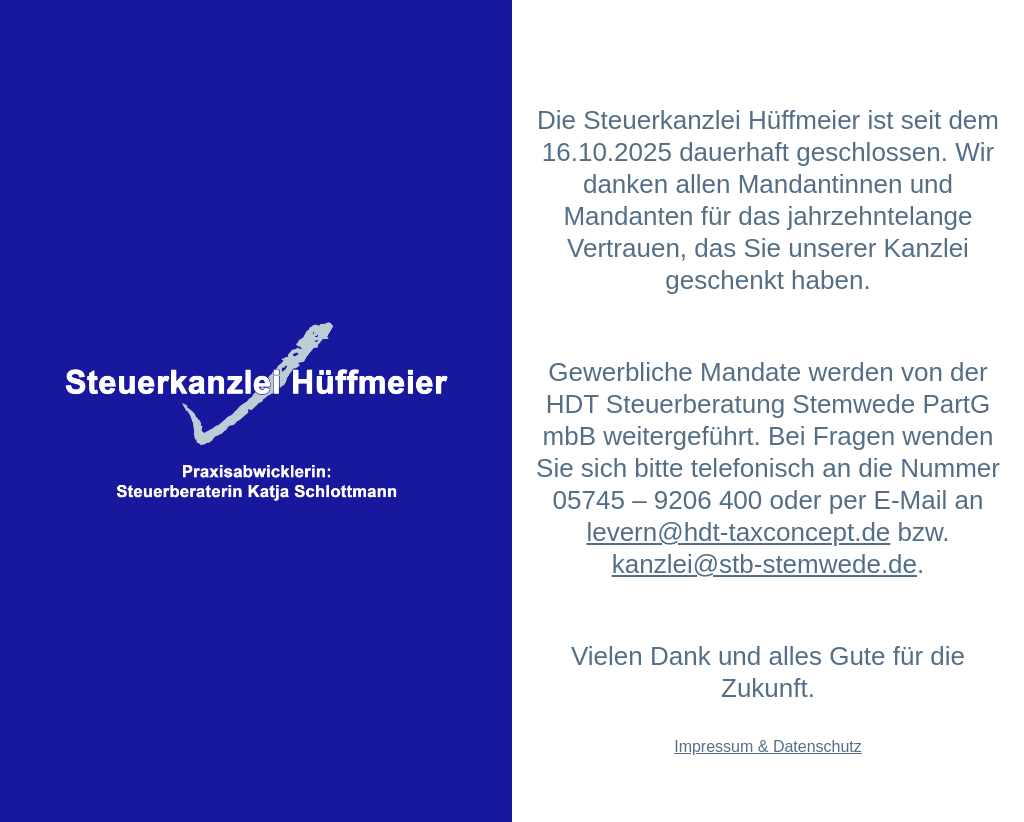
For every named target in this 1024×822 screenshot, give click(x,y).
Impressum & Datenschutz (768, 746)
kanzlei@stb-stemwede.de (764, 564)
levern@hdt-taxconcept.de (738, 532)
